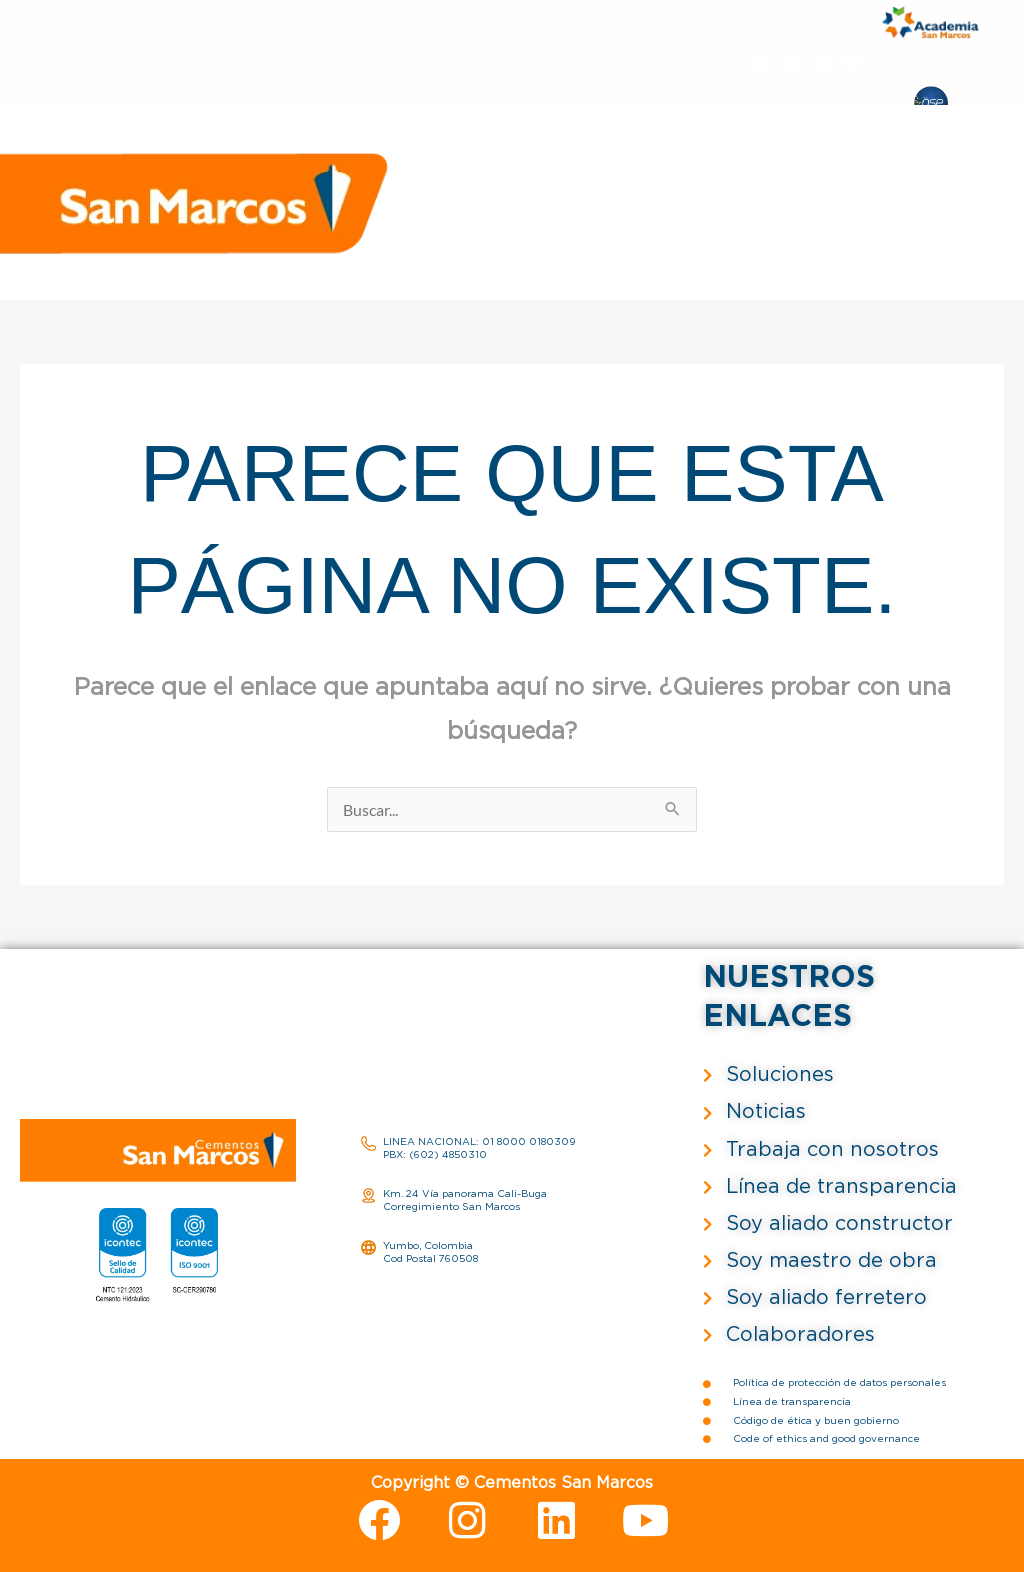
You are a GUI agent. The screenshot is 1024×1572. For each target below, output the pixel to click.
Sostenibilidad (778, 190)
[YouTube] (852, 62)
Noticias (546, 216)
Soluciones (646, 190)
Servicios (884, 190)
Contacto (922, 216)
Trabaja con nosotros (790, 216)
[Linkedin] (821, 62)
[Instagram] (790, 62)
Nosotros (550, 190)
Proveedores (646, 216)
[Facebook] (759, 62)
